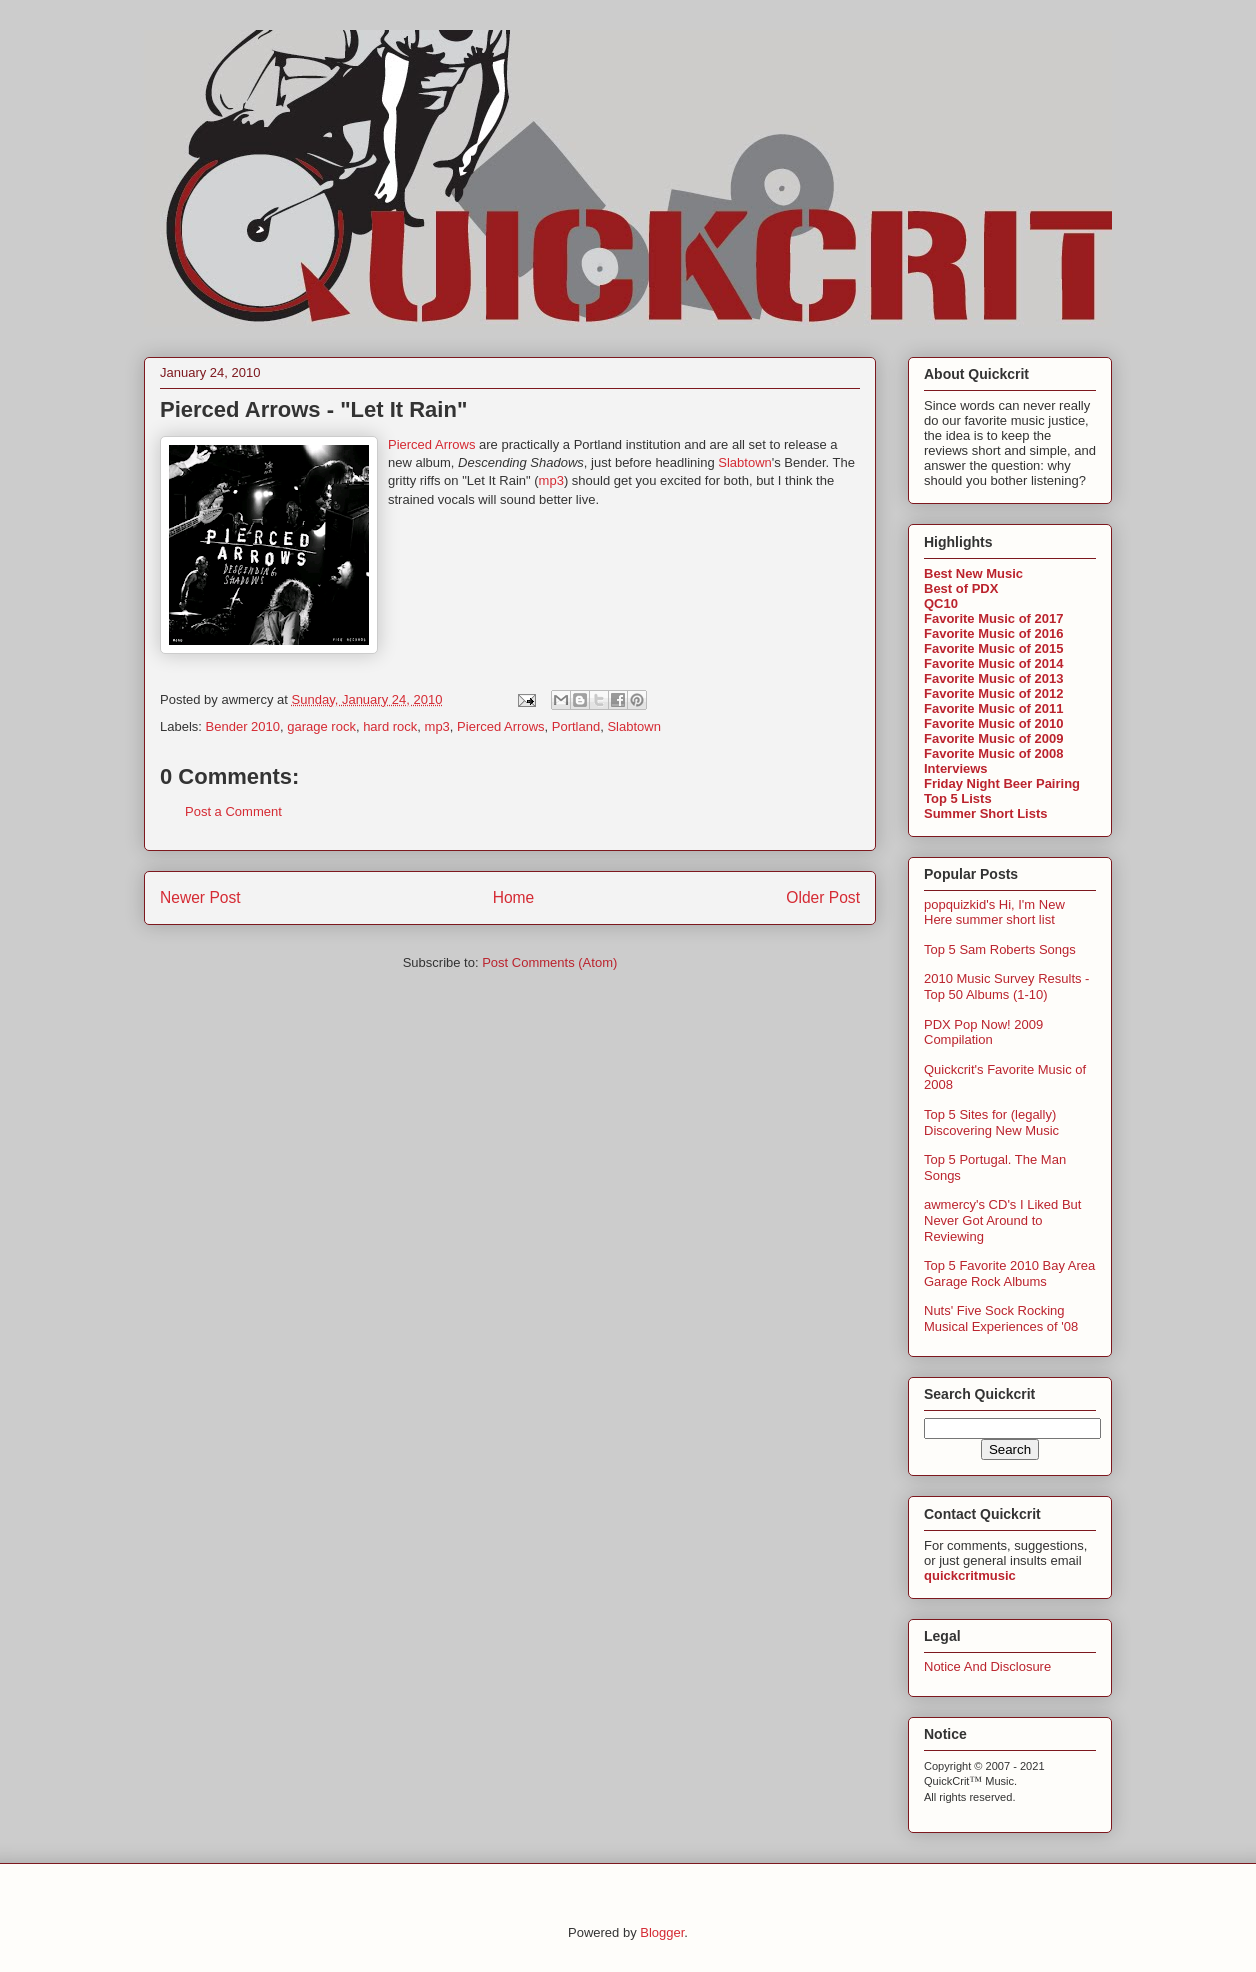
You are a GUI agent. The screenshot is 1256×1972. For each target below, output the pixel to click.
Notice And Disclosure (987, 1666)
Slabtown (744, 462)
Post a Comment (233, 811)
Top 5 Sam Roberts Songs (1000, 949)
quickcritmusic (970, 1575)
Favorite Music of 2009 (993, 738)
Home (514, 897)
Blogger (662, 1932)
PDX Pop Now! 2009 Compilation (983, 1032)
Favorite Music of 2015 (993, 648)
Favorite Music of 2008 (993, 753)
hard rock (390, 726)
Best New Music (973, 573)
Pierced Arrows (431, 444)
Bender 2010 (243, 726)
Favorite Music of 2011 (993, 708)
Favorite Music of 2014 (993, 663)
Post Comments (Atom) (549, 962)
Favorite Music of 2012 (993, 693)
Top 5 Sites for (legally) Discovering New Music (991, 1122)
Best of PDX (961, 588)
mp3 (551, 480)
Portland (576, 726)
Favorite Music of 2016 (993, 633)
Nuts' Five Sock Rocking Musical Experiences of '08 (1001, 1318)
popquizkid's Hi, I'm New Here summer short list (994, 912)
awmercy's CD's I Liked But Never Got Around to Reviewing (1002, 1220)
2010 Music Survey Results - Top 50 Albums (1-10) (1006, 986)
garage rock (321, 726)
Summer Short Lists (986, 813)
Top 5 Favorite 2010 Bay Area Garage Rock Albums (1009, 1273)
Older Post (823, 897)
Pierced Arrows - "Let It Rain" (313, 409)
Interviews (956, 768)
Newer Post (200, 897)
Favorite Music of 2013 (993, 678)
